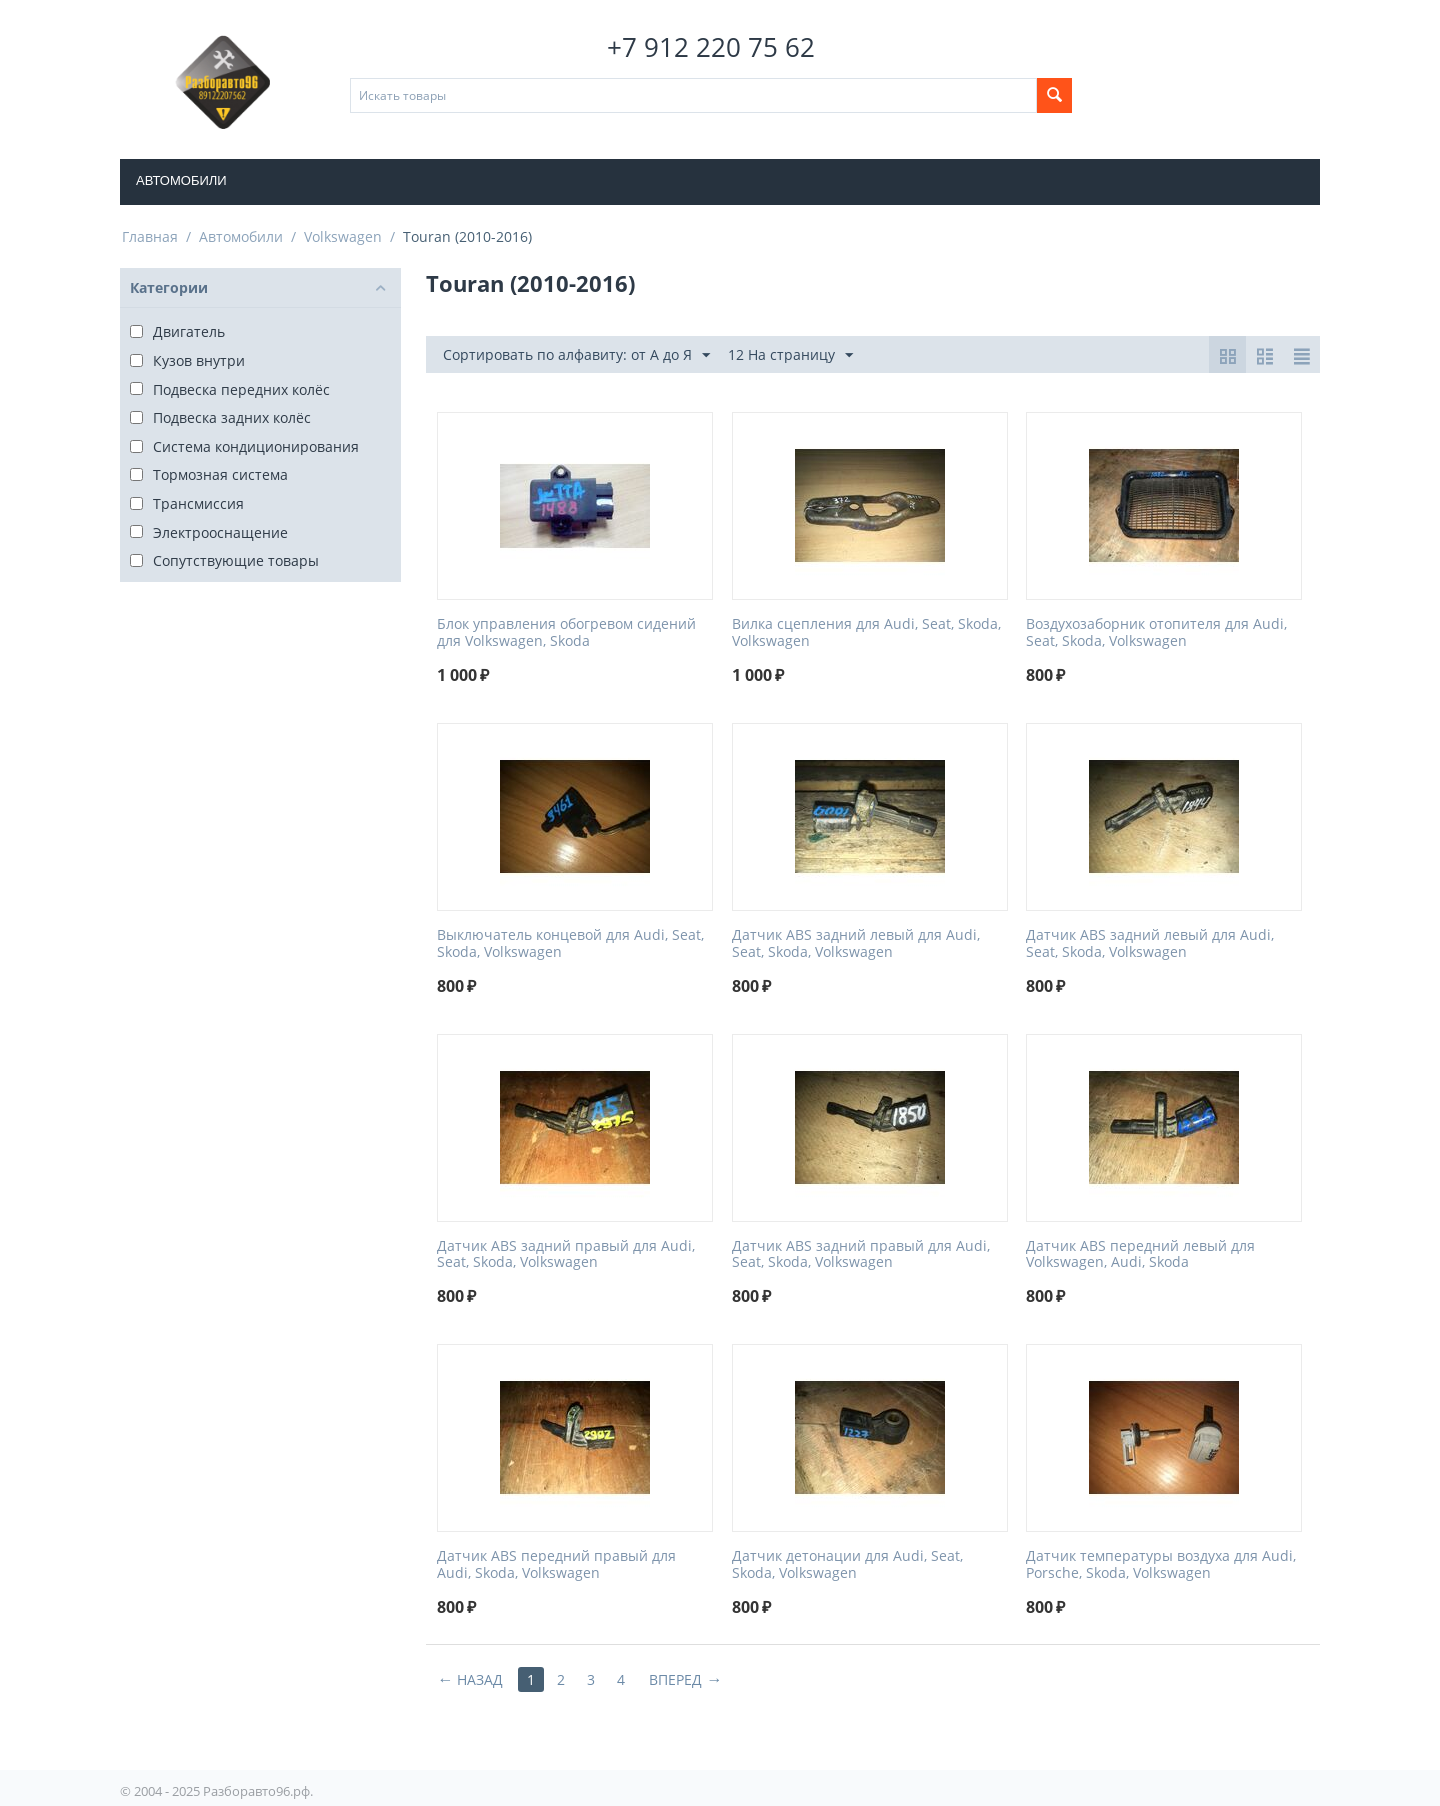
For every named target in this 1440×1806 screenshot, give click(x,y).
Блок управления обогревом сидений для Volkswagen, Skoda (566, 633)
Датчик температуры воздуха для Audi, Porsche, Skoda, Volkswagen (1161, 1565)
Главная (150, 236)
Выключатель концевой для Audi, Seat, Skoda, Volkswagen (570, 944)
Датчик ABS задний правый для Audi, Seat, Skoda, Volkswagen (566, 1255)
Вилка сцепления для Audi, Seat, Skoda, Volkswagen (866, 633)
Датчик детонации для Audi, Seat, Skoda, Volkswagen (847, 1565)
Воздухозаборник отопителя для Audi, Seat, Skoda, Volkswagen (1156, 633)
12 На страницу (790, 355)
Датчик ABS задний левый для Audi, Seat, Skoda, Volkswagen (856, 944)
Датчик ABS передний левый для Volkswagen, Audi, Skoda (1140, 1255)
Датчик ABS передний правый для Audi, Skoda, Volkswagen (556, 1565)
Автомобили (181, 180)
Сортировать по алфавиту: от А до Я (576, 355)
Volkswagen (343, 236)
